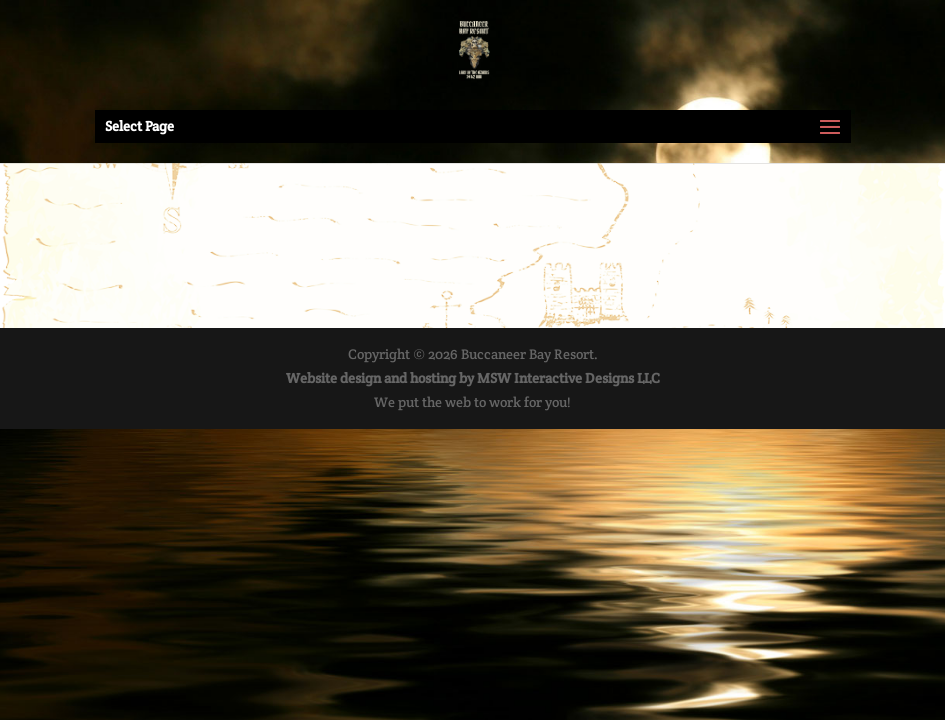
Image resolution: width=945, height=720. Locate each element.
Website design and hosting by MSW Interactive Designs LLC (473, 378)
